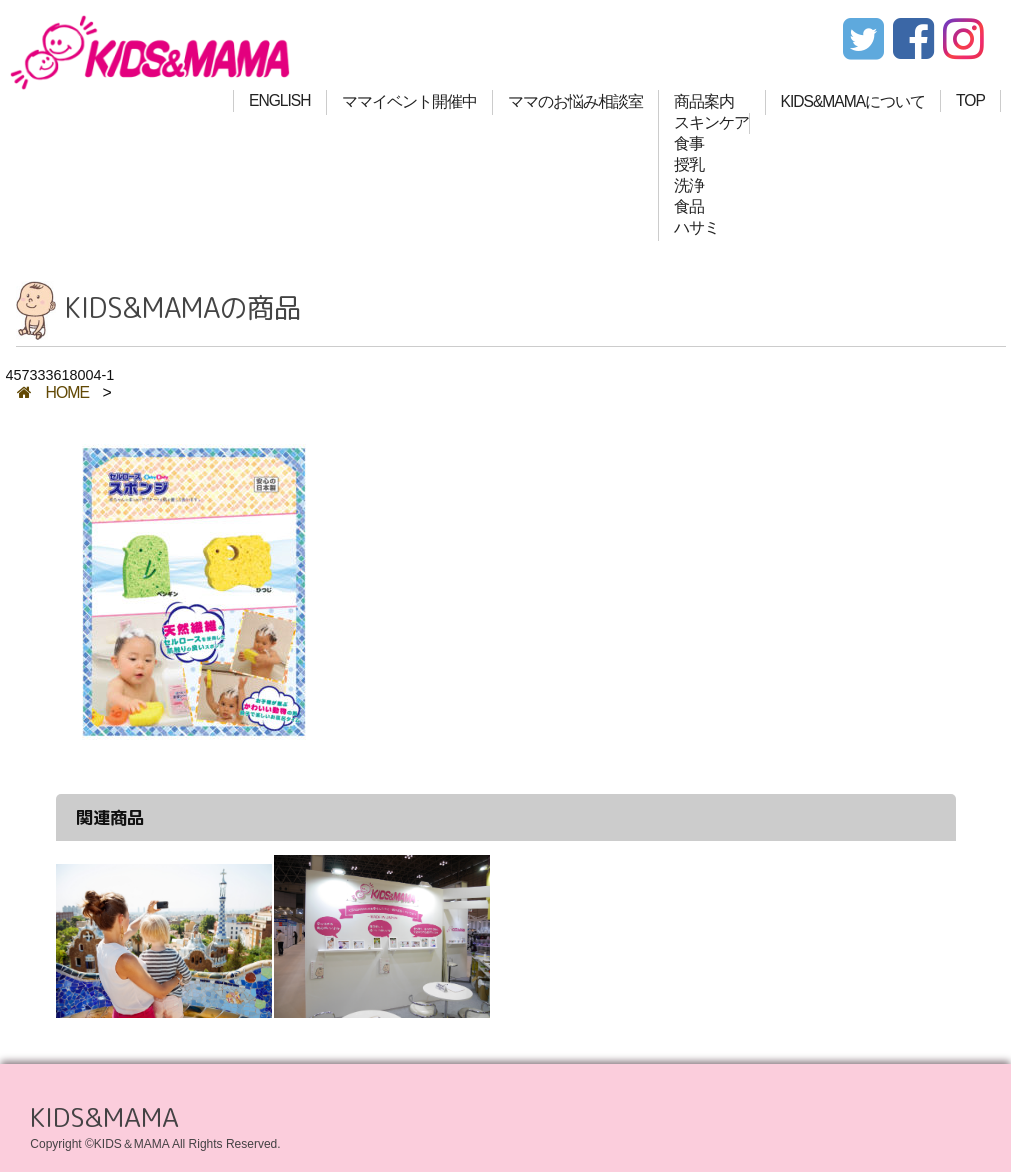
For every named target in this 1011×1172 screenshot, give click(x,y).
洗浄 (689, 185)
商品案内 (704, 101)
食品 (689, 206)
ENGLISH (279, 100)
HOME (53, 392)
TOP (970, 100)
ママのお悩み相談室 (575, 101)
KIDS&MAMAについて (853, 101)
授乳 (689, 164)
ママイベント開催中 (409, 101)
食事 (689, 143)
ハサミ (696, 227)
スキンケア (711, 122)
